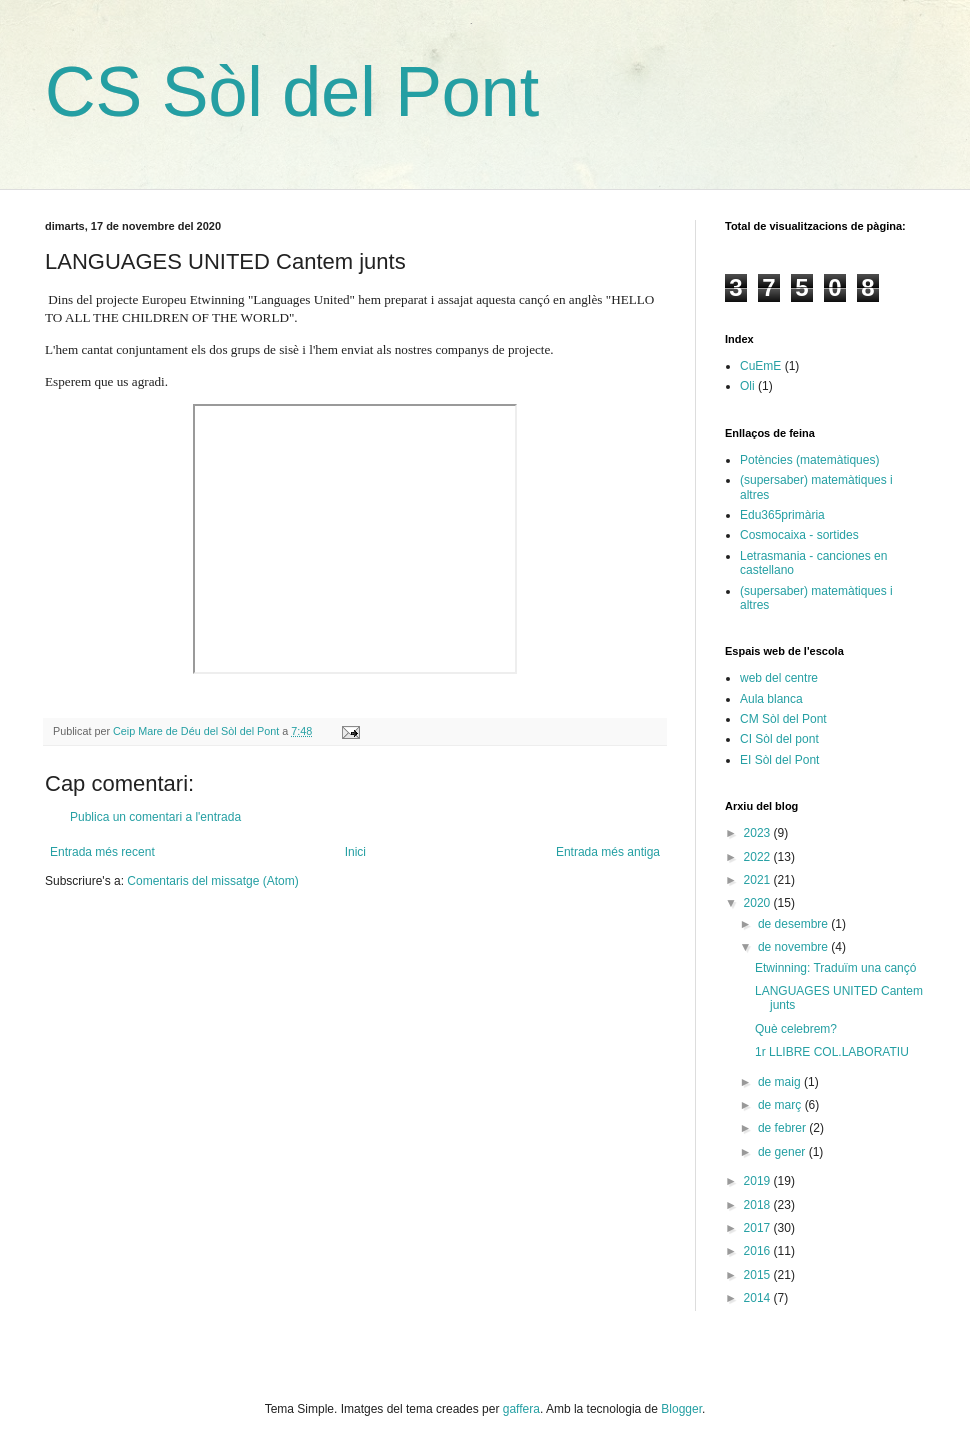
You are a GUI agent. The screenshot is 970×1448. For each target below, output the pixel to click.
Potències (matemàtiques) (809, 460)
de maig (781, 1082)
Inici (355, 852)
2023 (759, 833)
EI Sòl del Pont (779, 760)
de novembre (794, 947)
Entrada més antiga (608, 852)
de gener (783, 1152)
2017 (759, 1228)
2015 (759, 1275)
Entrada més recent (102, 852)
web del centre (779, 678)
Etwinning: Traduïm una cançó (835, 968)
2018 (759, 1205)
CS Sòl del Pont (292, 92)
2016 (759, 1251)
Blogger (681, 1409)
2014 (759, 1298)
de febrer (783, 1128)
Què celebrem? (796, 1029)
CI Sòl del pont (779, 739)
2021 (759, 880)
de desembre (794, 924)
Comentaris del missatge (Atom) (212, 881)
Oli (747, 386)
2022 (759, 857)
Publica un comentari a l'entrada (155, 817)
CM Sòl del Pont (783, 719)
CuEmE (760, 366)
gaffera (521, 1409)
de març (781, 1105)
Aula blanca (771, 699)
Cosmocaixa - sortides (799, 535)
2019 (759, 1181)
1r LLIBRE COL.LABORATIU (832, 1052)
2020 (759, 903)
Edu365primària (782, 515)
